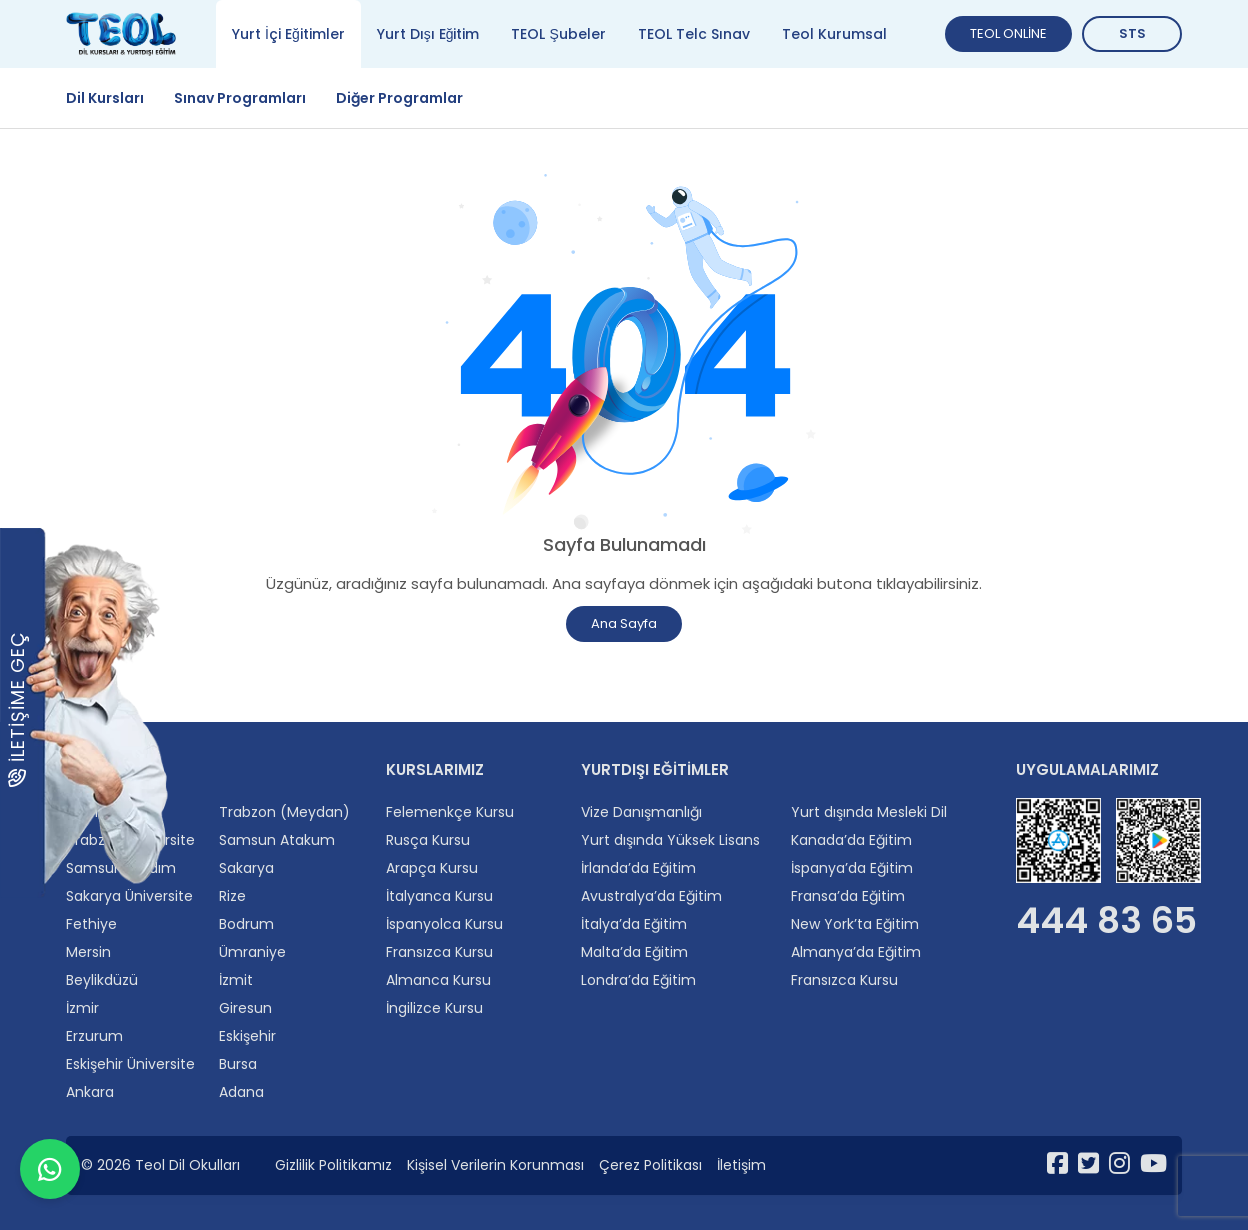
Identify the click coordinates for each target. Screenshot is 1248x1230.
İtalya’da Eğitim (634, 924)
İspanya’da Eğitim (852, 868)
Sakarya (246, 868)
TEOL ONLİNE (1008, 33)
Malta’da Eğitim (634, 952)
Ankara (90, 1092)
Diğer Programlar (399, 98)
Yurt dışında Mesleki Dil (869, 812)
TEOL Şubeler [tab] (558, 34)
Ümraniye (252, 952)
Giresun (245, 1008)
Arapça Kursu (432, 868)
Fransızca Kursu (439, 952)
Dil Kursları (105, 98)
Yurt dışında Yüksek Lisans (670, 840)
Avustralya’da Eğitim (651, 896)
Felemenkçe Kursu (450, 812)
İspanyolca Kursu (444, 924)
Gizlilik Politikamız (333, 1165)
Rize (232, 896)
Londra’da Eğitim (638, 980)
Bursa (238, 1064)
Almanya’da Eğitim (856, 952)
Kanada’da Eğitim (851, 840)
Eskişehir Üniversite (130, 1064)
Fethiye (91, 924)
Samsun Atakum (277, 840)
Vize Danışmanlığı (641, 812)
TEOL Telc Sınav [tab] (694, 34)
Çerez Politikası (650, 1165)
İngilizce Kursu (434, 1008)
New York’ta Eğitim (855, 924)
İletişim (741, 1165)
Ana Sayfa (624, 623)
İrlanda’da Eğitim (638, 868)
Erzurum (94, 1036)
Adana (241, 1092)
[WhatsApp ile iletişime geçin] (50, 1180)
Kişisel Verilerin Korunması (495, 1165)
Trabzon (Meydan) (284, 812)
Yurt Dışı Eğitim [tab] (428, 34)
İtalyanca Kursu (439, 896)
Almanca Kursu (438, 980)
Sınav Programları (240, 98)
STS (1132, 33)
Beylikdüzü (102, 980)
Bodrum (246, 924)
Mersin (88, 952)
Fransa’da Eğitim (848, 896)
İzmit (236, 980)
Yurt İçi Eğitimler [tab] (288, 34)
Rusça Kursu (428, 840)
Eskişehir (247, 1036)
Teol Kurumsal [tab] (834, 34)
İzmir (82, 1008)
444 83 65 (1106, 921)
